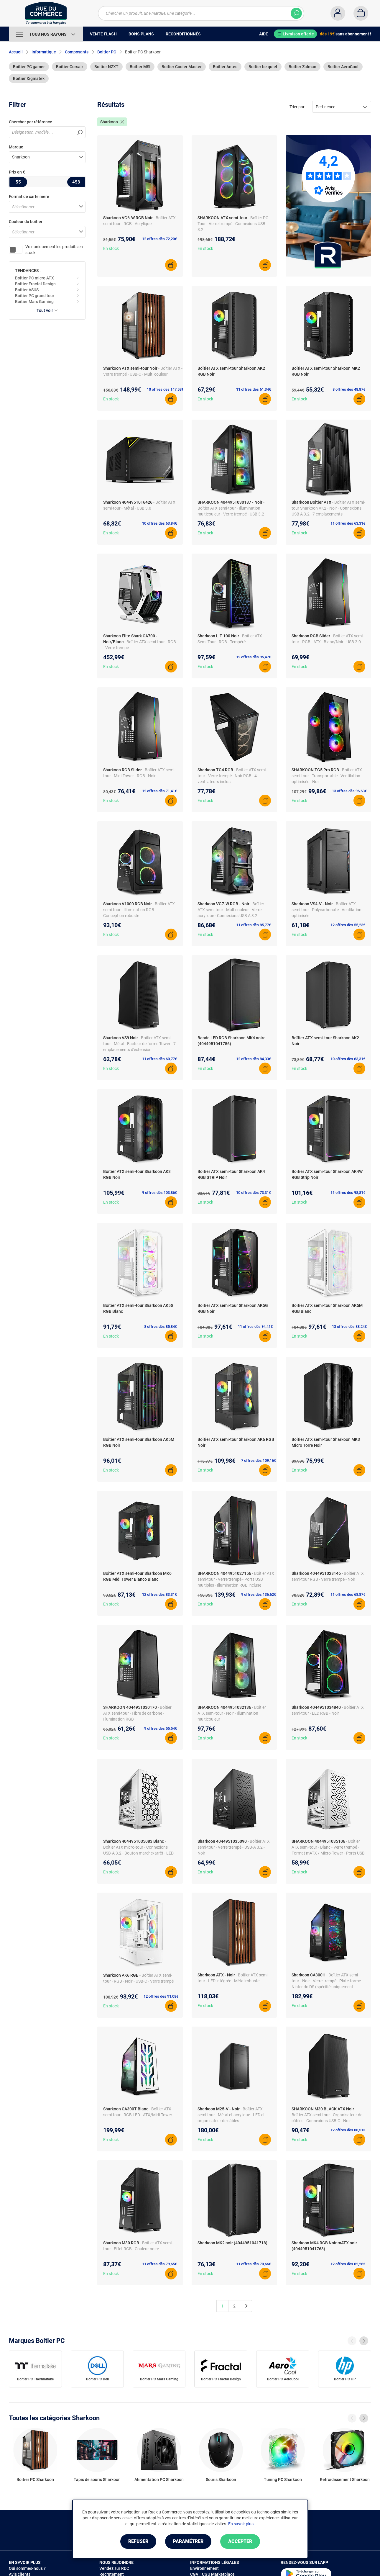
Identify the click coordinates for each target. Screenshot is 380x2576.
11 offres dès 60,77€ (159, 1059)
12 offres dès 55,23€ (347, 925)
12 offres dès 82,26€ (347, 2264)
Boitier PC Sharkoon (35, 2479)
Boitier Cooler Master (182, 66)
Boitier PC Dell (97, 2379)
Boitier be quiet (263, 66)
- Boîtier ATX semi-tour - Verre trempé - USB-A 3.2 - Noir (234, 1847)
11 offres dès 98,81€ (347, 1192)
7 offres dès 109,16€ (258, 1460)
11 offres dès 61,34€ (253, 389)
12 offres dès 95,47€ (253, 657)
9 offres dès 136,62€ (258, 1594)
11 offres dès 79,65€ (159, 2264)
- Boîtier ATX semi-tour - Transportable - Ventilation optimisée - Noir (327, 775)
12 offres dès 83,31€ (159, 1594)
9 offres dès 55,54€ (160, 1728)
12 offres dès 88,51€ (347, 2130)
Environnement (204, 2568)
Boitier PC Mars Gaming (159, 2379)
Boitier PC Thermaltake (35, 2379)
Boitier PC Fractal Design (221, 2379)
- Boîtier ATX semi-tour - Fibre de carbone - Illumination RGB (137, 1713)
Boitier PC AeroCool (283, 2379)
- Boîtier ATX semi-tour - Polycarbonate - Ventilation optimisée (326, 909)
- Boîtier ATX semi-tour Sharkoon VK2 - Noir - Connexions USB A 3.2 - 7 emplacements (328, 508)
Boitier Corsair (69, 66)
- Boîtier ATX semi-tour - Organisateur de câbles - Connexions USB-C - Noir (327, 2115)
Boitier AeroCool (343, 66)
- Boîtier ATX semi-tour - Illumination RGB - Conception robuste (139, 909)
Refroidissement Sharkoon (345, 2479)
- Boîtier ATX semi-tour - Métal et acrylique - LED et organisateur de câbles (231, 2115)
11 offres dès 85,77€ (253, 925)
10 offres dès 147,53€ (165, 389)
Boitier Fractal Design (35, 284)
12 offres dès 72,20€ (159, 239)
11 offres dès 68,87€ (347, 1594)
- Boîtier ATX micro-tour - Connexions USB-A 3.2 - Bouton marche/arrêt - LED (138, 1847)
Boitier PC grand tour (34, 295)
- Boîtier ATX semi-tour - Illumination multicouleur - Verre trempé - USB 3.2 (231, 508)
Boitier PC (106, 52)
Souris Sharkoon (221, 2479)
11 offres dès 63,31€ (347, 523)
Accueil (16, 52)
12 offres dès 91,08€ (161, 1996)
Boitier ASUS (27, 289)
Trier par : (297, 106)
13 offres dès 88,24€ (349, 1326)
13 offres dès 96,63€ (349, 791)
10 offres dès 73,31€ (253, 1192)
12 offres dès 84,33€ (253, 1059)
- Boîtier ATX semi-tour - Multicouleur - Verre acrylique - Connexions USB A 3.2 (231, 909)
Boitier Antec (225, 66)
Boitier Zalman (302, 66)
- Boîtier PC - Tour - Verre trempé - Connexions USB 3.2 (234, 223)
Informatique (44, 52)
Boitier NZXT (106, 66)
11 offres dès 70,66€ (253, 2264)
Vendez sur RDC (114, 2568)
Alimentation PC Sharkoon (159, 2479)
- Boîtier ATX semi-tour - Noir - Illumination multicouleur (232, 1713)
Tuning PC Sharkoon (283, 2479)
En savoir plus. (241, 2523)
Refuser (138, 2541)
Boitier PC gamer (29, 66)
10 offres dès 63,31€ (347, 1059)
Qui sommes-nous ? (27, 2568)
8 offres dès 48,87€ (349, 389)
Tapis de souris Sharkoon (97, 2479)
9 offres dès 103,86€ (159, 1192)
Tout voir (47, 310)
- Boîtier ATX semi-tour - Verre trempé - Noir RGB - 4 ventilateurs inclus (232, 775)
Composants (76, 52)
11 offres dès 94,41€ (255, 1326)
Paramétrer (188, 2541)
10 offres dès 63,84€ (159, 523)
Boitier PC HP (345, 2379)
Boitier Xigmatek (29, 78)
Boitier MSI (140, 66)
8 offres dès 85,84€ (160, 1326)
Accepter (240, 2541)
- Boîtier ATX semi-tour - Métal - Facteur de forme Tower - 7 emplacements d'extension (139, 1043)
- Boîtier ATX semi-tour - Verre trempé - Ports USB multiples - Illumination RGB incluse (236, 1579)
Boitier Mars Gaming (34, 301)
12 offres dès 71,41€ (159, 791)
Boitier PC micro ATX (34, 278)
